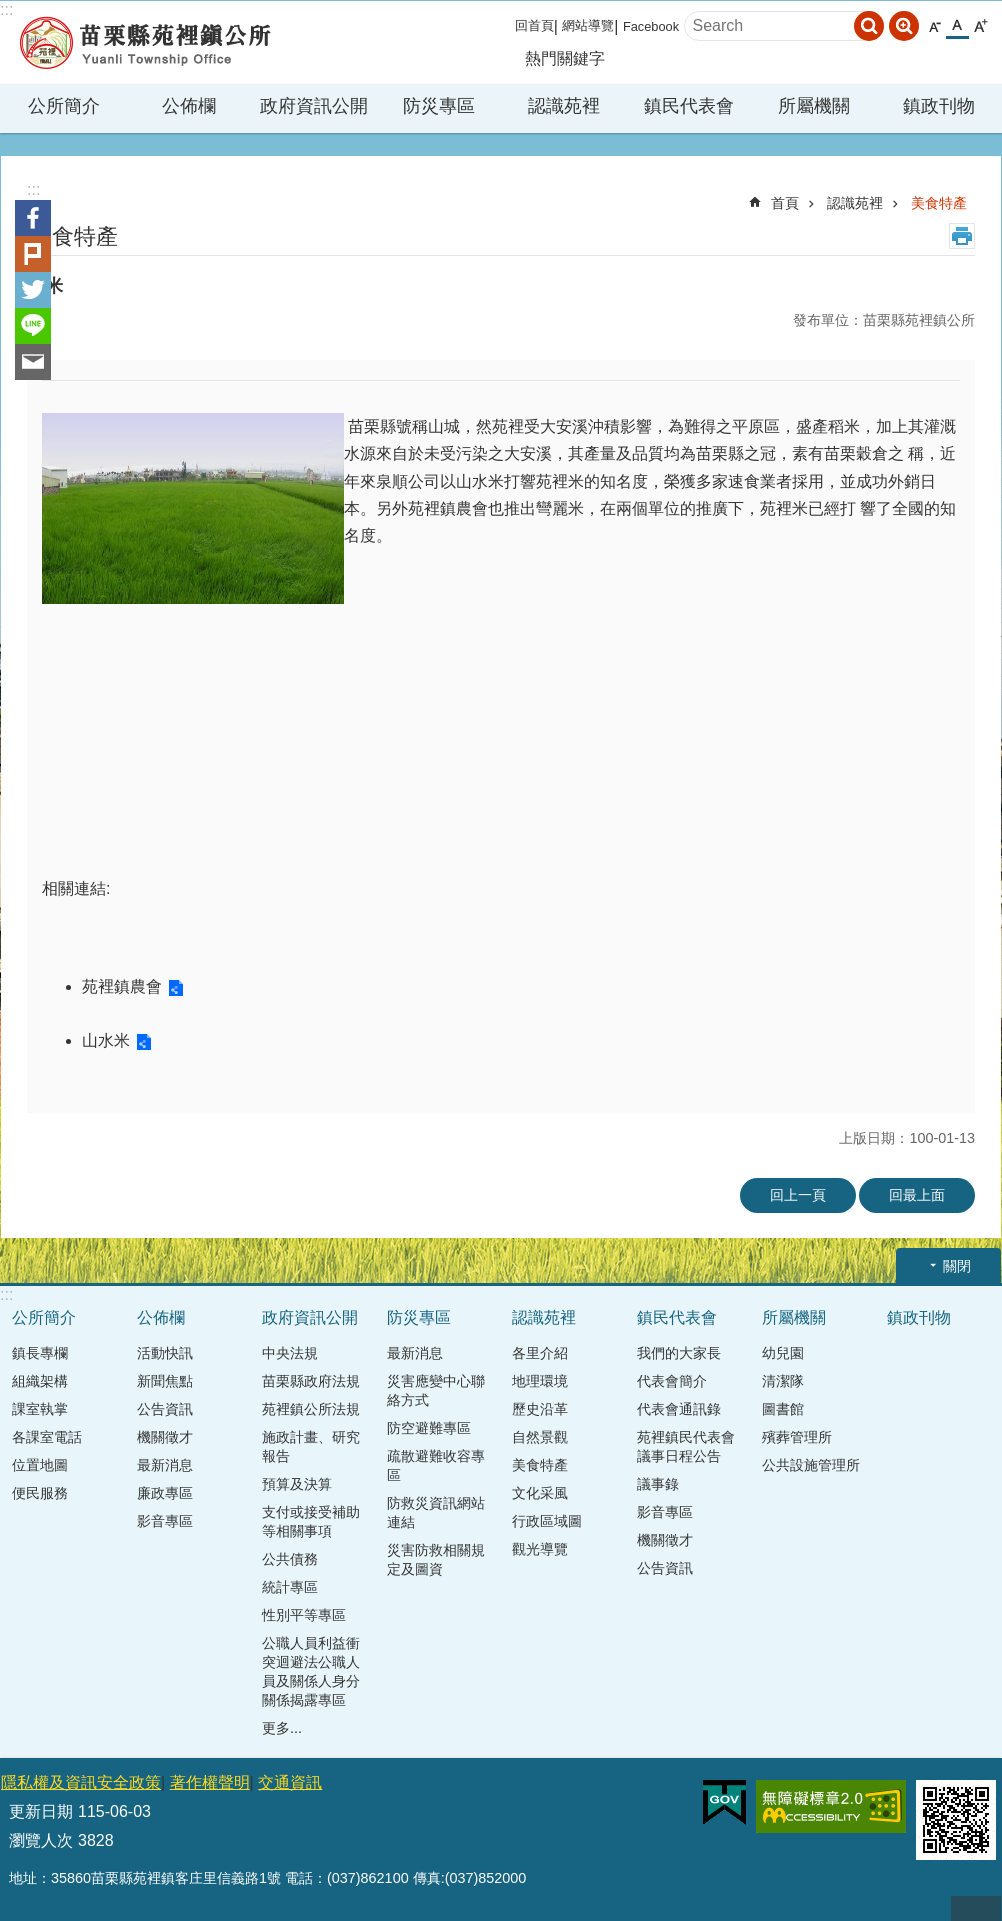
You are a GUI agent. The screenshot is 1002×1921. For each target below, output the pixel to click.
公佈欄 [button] (189, 106)
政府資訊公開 (310, 1317)
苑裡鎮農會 (122, 986)
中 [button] (957, 26)
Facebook (651, 26)
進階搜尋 (904, 26)
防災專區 (419, 1317)
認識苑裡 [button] (564, 106)
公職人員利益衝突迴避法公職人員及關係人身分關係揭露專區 (311, 1671)
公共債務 (290, 1559)
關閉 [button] (957, 1266)
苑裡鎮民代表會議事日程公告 (686, 1446)
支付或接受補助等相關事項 (311, 1521)
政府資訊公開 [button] (314, 106)
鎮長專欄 (40, 1353)
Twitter (33, 290)
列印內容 (962, 236)
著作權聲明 (210, 1782)
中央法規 (290, 1353)
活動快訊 (165, 1353)
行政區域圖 (547, 1521)
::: (6, 9)
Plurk (33, 254)
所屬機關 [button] (814, 106)
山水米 (106, 1040)
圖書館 (783, 1409)
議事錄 (658, 1484)
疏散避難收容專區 (436, 1465)
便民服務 (40, 1493)
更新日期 (41, 1811)
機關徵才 (165, 1437)
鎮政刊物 (939, 106)
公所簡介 (44, 1317)
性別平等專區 (304, 1615)
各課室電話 (47, 1437)
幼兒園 (783, 1353)
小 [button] (934, 26)
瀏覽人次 (41, 1840)
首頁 (785, 203)
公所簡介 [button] (64, 106)
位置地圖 (40, 1465)
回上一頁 (798, 1195)
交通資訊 (290, 1782)
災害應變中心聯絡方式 (436, 1390)
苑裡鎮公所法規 (311, 1409)
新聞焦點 (165, 1381)
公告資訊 (165, 1409)
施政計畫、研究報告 (311, 1446)
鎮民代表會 (677, 1317)
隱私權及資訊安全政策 (81, 1782)
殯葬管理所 (797, 1437)
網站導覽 (588, 25)
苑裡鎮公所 (145, 42)
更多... (282, 1728)
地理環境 (540, 1381)
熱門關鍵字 (565, 58)
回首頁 (534, 25)
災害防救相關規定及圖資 (436, 1559)
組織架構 (40, 1381)
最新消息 (165, 1465)
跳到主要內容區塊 (10, 10)
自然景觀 (540, 1437)
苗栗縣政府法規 (311, 1381)
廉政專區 (165, 1493)
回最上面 (917, 1195)
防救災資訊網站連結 (436, 1512)
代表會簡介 (672, 1381)
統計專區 (290, 1587)
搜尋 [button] (869, 26)
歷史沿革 (540, 1409)
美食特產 (939, 203)
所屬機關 (794, 1317)
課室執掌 (40, 1409)
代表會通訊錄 (679, 1409)
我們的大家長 (679, 1353)
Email (33, 362)
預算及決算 (297, 1484)
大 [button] (980, 26)
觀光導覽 (540, 1549)
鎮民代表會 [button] (689, 106)
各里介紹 (540, 1353)
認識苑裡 (855, 203)
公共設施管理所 (811, 1465)
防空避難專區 (429, 1428)
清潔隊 (783, 1381)
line (33, 326)
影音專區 (165, 1521)
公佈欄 (161, 1317)
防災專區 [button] (439, 106)
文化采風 (540, 1493)
